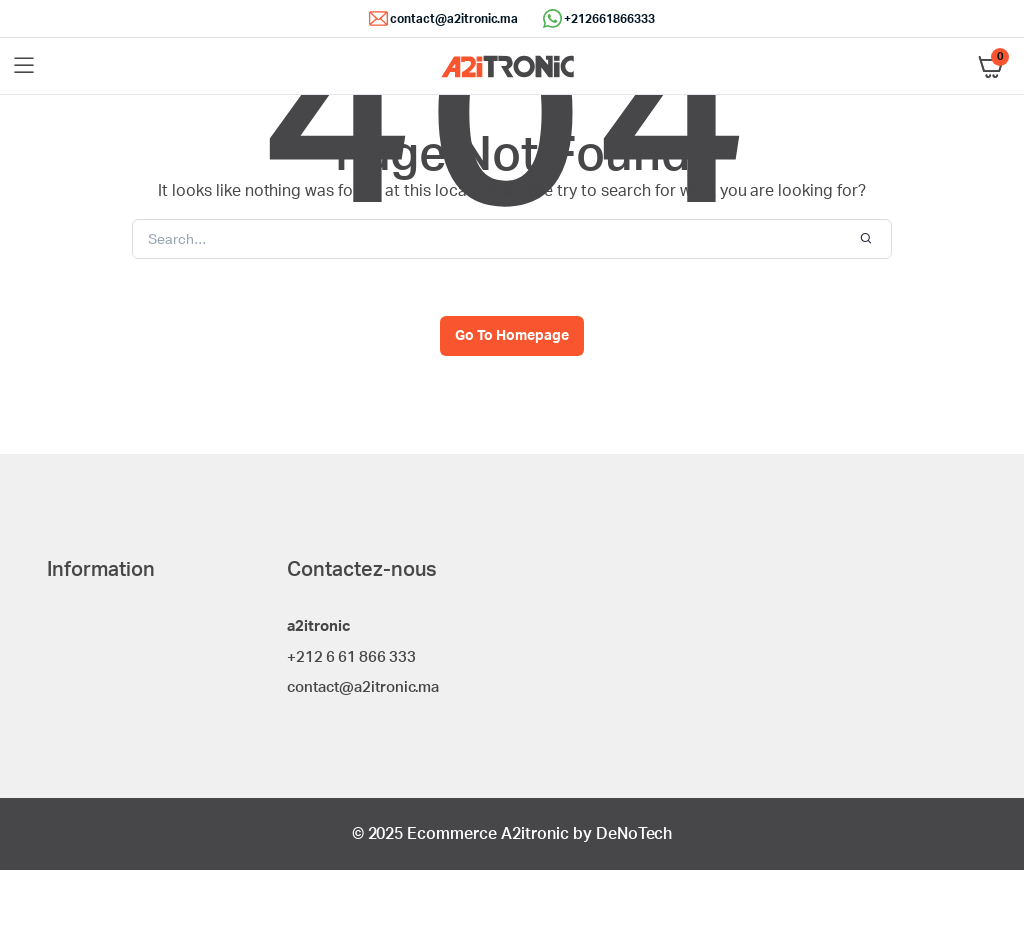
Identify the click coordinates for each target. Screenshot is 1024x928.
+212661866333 (609, 19)
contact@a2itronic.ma (454, 19)
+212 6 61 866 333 (351, 657)
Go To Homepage (512, 336)
